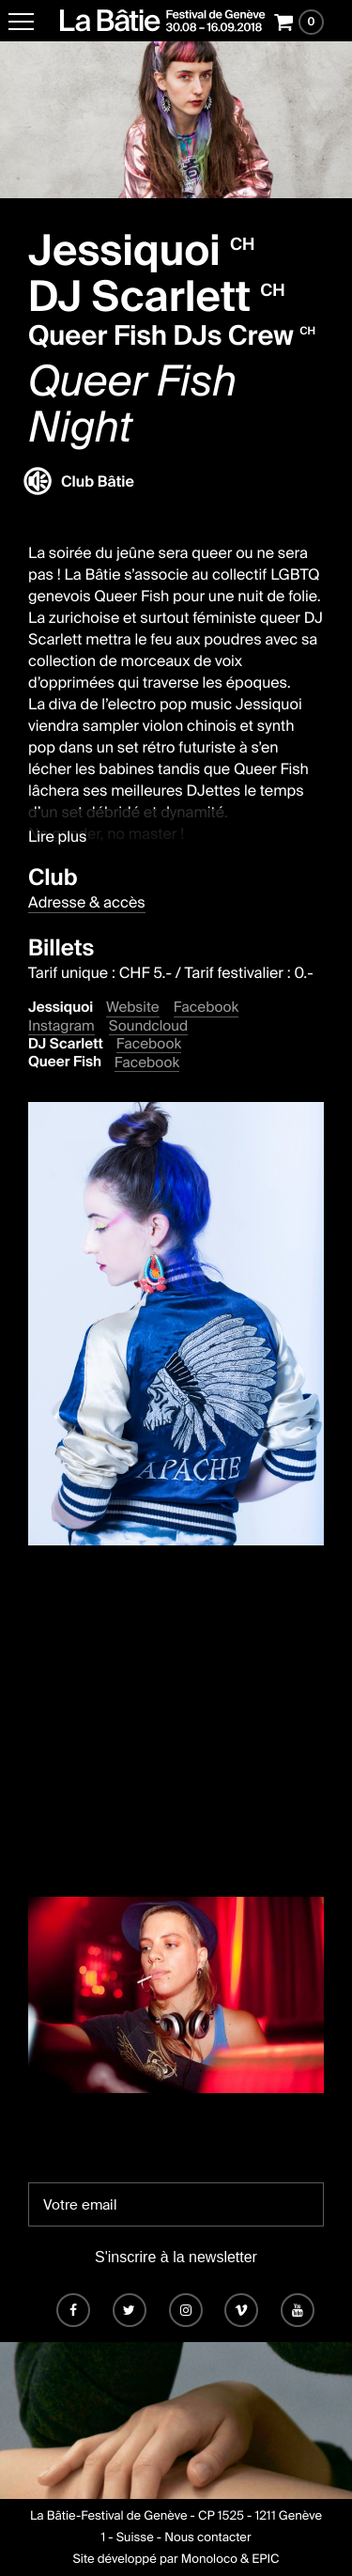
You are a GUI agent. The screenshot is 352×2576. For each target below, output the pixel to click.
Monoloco (209, 2560)
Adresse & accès (86, 902)
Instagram (61, 1026)
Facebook (206, 1007)
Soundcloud (148, 1026)
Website (133, 1007)
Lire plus (57, 836)
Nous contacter (207, 2538)
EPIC (265, 2560)
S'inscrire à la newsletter (176, 2257)
